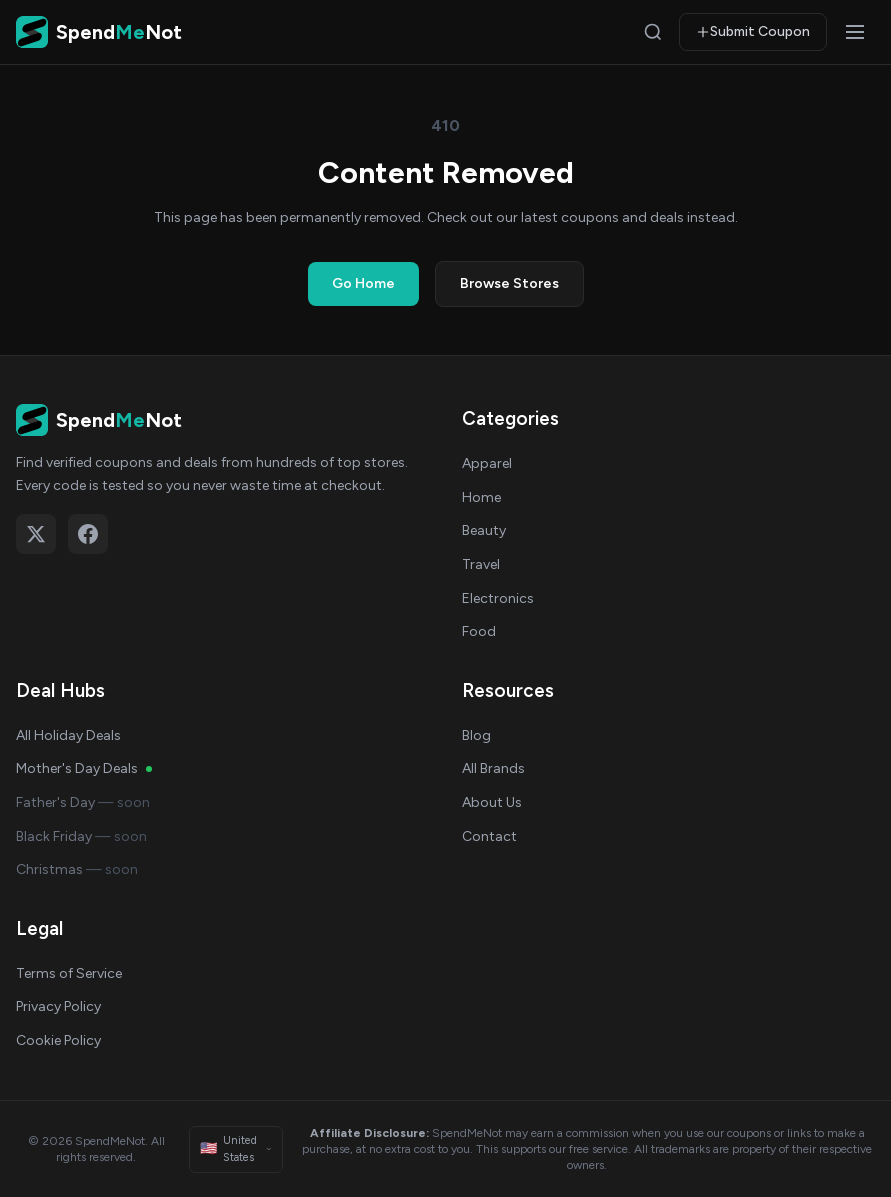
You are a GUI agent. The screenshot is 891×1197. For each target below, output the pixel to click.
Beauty (484, 530)
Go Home (363, 283)
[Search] (653, 32)
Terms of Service (69, 973)
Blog (476, 735)
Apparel (487, 463)
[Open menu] (855, 32)
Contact (489, 836)
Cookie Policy (58, 1040)
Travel (481, 564)
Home (481, 497)
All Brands (493, 768)
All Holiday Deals (68, 735)
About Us (492, 802)
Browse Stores (509, 283)
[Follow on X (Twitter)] (36, 534)
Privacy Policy (58, 1006)
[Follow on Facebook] (88, 534)
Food (479, 631)
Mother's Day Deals (84, 768)
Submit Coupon (753, 31)
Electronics (498, 598)
